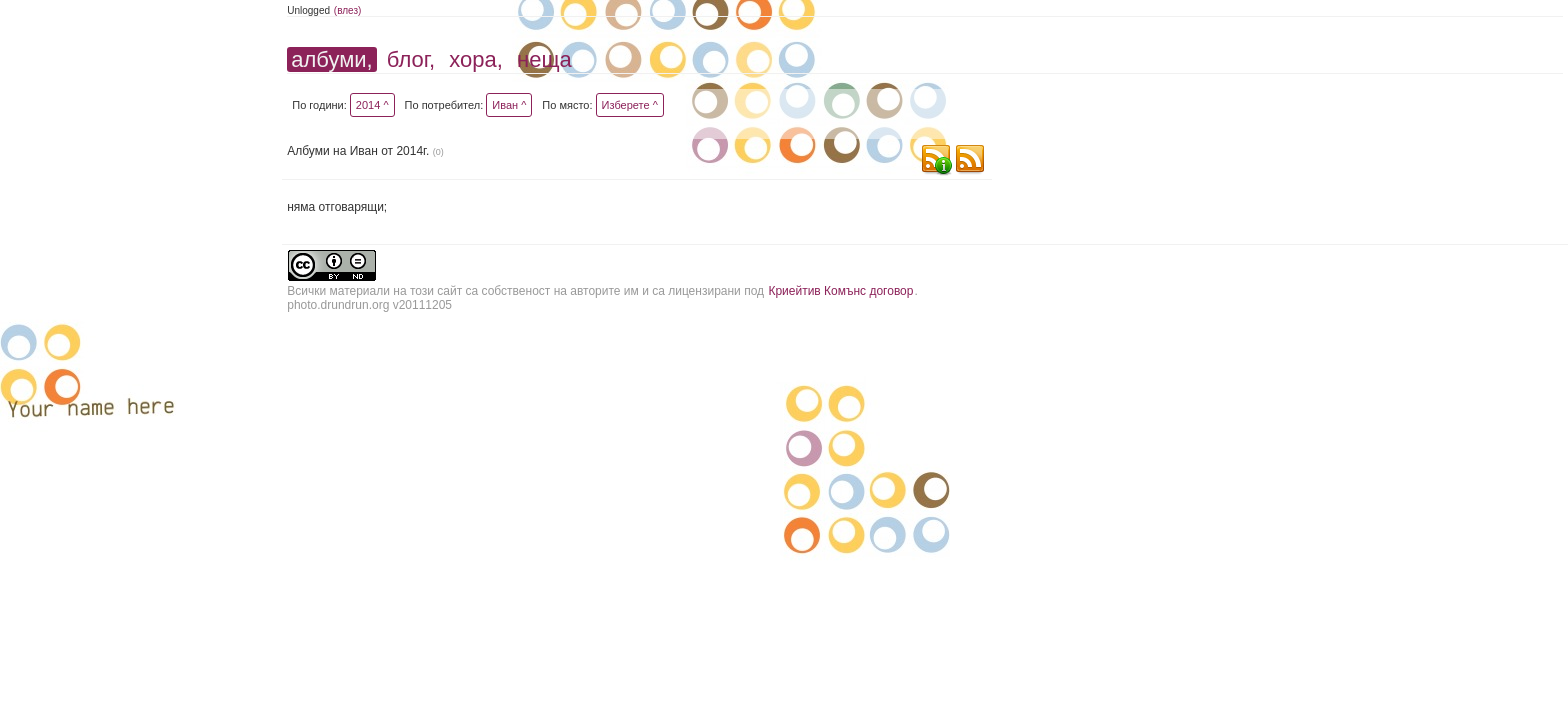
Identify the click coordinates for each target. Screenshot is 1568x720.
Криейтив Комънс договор (840, 291)
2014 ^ (372, 105)
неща (544, 59)
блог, (411, 59)
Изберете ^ (630, 105)
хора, (476, 59)
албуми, (331, 59)
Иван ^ (509, 105)
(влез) (348, 10)
